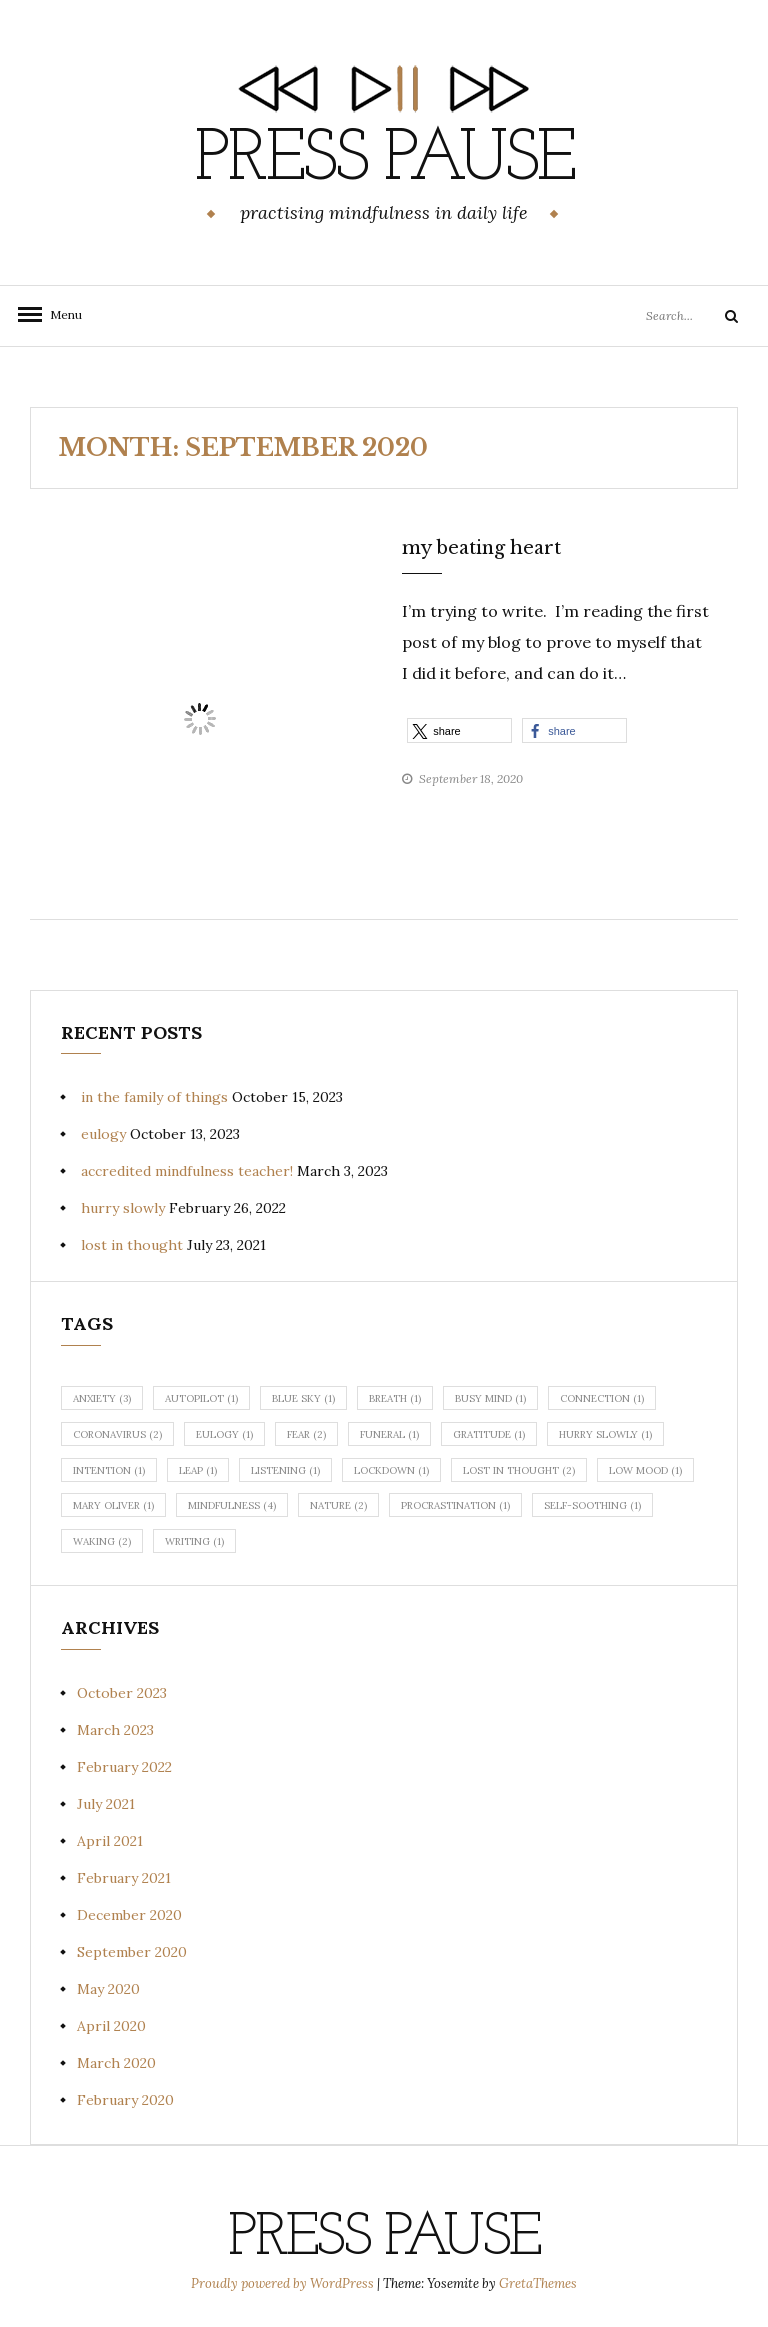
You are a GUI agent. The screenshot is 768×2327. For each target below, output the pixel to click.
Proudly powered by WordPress (284, 2283)
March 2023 (115, 1730)
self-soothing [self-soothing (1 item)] (592, 1505)
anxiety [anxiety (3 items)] (102, 1398)
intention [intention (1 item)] (109, 1470)
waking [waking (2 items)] (102, 1541)
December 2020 (129, 1915)
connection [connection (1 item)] (602, 1398)
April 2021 (110, 1841)
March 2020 (116, 2063)
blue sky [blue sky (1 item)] (303, 1398)
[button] (459, 730)
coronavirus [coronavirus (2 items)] (117, 1434)
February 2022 (124, 1767)
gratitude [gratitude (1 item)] (489, 1434)
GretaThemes (538, 2283)
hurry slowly (123, 1208)
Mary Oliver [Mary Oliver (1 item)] (113, 1505)
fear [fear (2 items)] (306, 1434)
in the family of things (154, 1097)
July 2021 (106, 1804)
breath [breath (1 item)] (395, 1398)
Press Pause (384, 161)
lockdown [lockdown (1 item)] (391, 1470)
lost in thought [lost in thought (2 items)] (519, 1470)
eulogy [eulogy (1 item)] (224, 1434)
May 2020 (108, 1989)
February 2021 (124, 1878)
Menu (60, 314)
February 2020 (125, 2100)
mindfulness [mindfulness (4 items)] (232, 1505)
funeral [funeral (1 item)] (389, 1434)
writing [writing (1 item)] (194, 1541)
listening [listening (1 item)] (285, 1470)
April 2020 (111, 2026)
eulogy (103, 1134)
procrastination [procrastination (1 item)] (455, 1505)
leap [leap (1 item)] (198, 1470)
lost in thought (132, 1245)
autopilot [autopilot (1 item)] (201, 1398)
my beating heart (481, 548)
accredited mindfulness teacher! (187, 1171)
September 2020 (132, 1952)
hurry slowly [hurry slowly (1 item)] (605, 1434)
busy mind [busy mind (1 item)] (490, 1398)
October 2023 (122, 1693)
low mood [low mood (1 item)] (645, 1470)
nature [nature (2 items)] (338, 1505)
